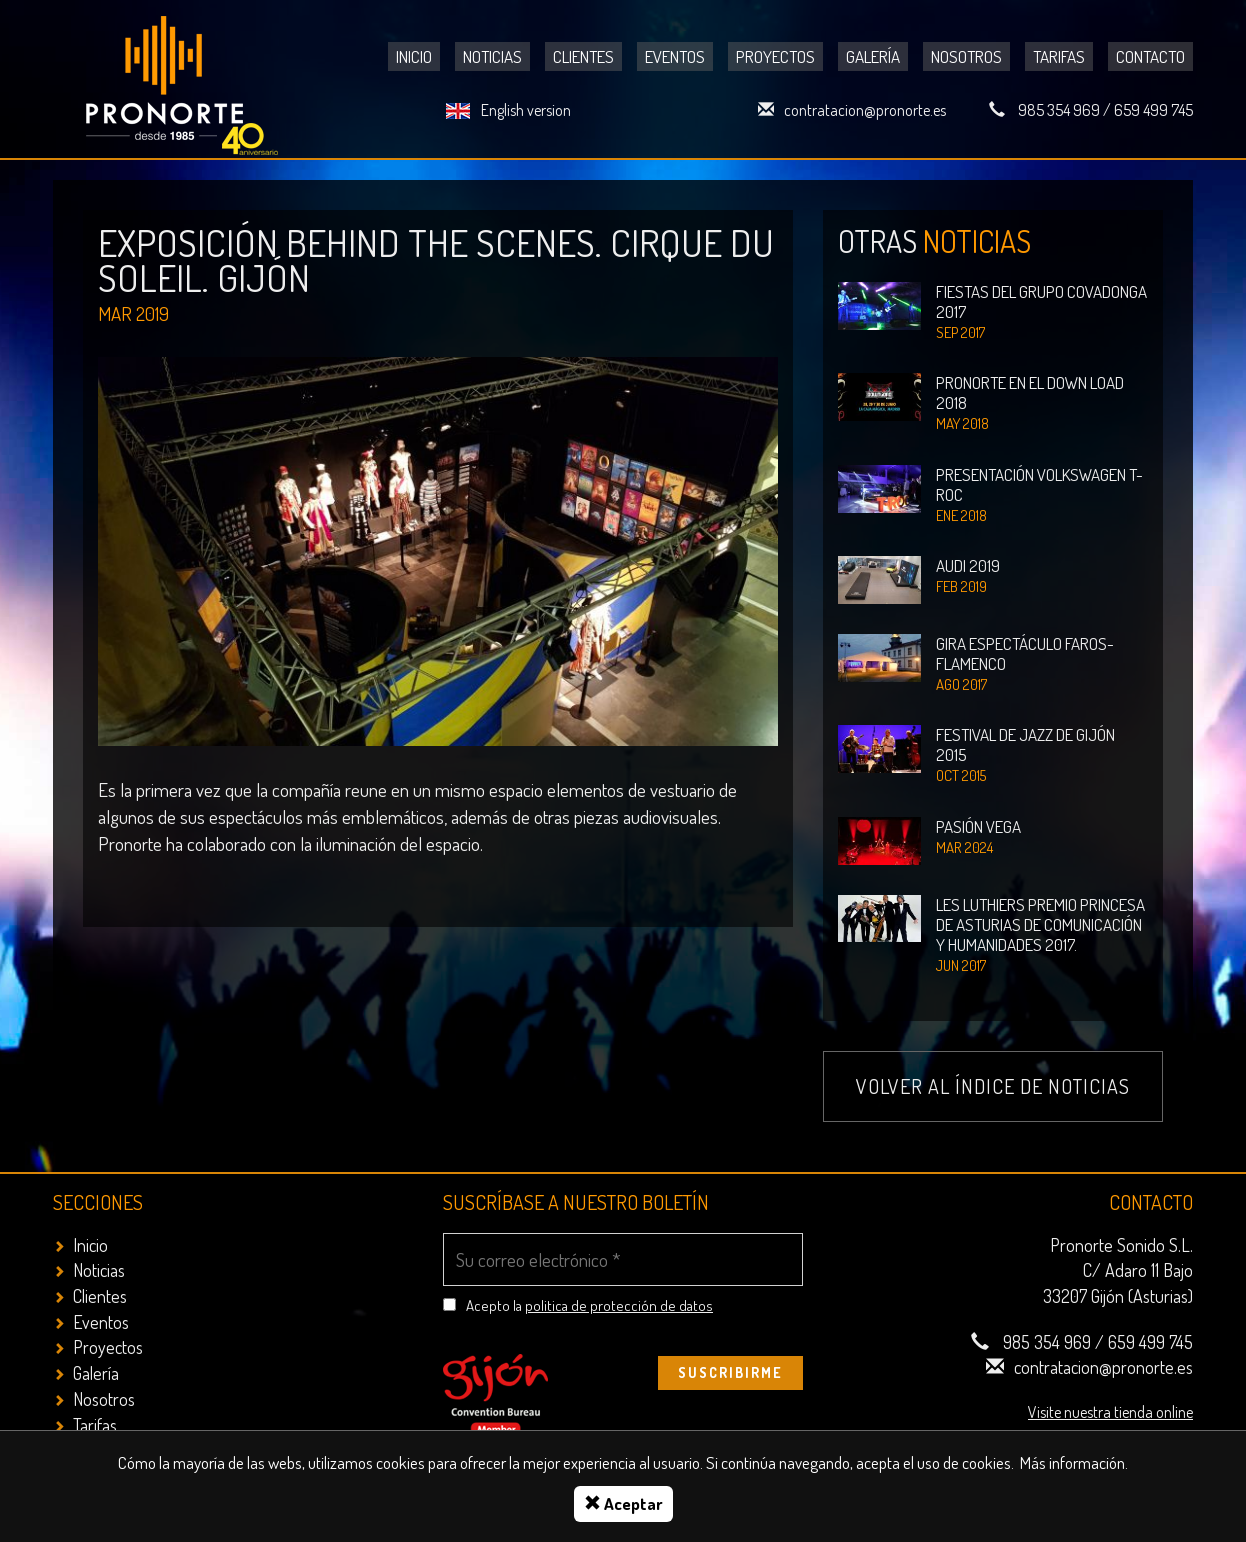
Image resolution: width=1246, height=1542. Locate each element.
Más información (1072, 1462)
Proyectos (775, 56)
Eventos (675, 56)
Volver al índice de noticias (993, 1086)
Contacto (1150, 56)
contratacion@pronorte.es (865, 110)
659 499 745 (1153, 110)
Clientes (583, 56)
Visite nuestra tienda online (1110, 1412)
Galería (873, 56)
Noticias (492, 56)
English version (526, 110)
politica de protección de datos (619, 1305)
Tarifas (1059, 56)
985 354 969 (1059, 110)
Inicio (414, 56)
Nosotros (966, 56)
